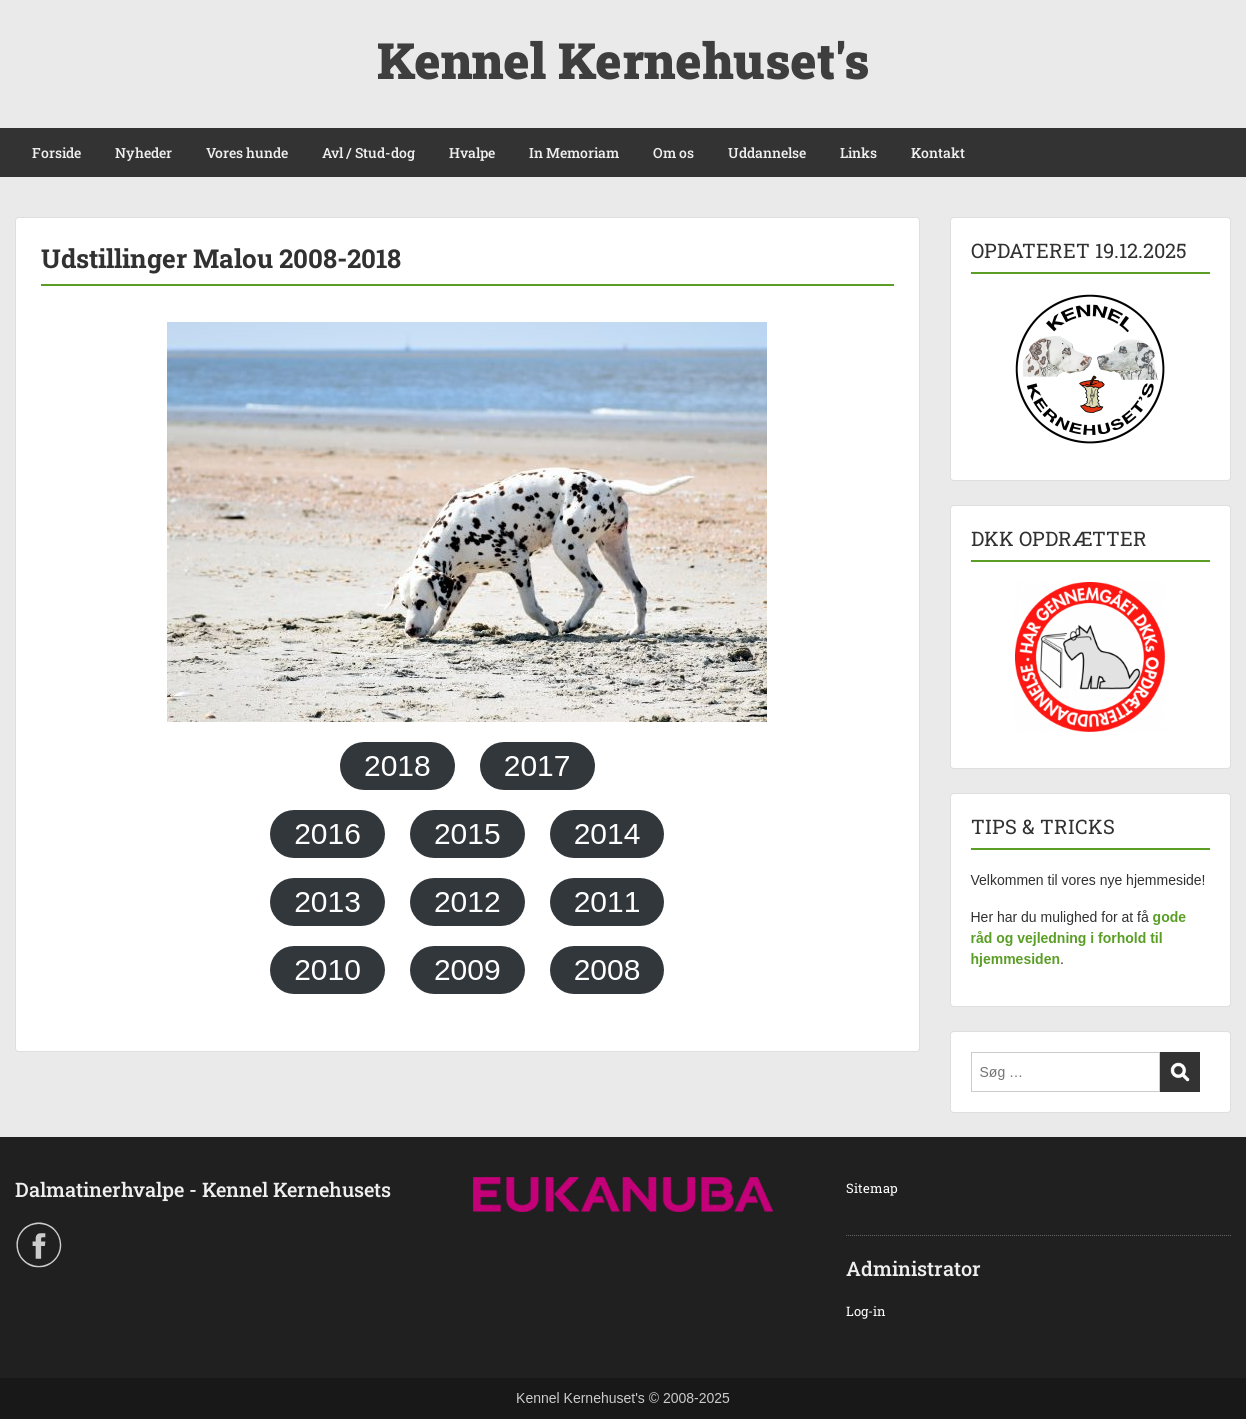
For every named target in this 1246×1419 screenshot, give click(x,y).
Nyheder (143, 152)
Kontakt (938, 152)
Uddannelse (767, 152)
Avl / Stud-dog (368, 152)
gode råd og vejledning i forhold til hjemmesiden (1079, 938)
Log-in (866, 1311)
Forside (56, 152)
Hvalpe (472, 152)
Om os (673, 152)
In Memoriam (574, 152)
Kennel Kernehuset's (623, 60)
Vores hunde (247, 152)
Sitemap (872, 1188)
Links (858, 152)
